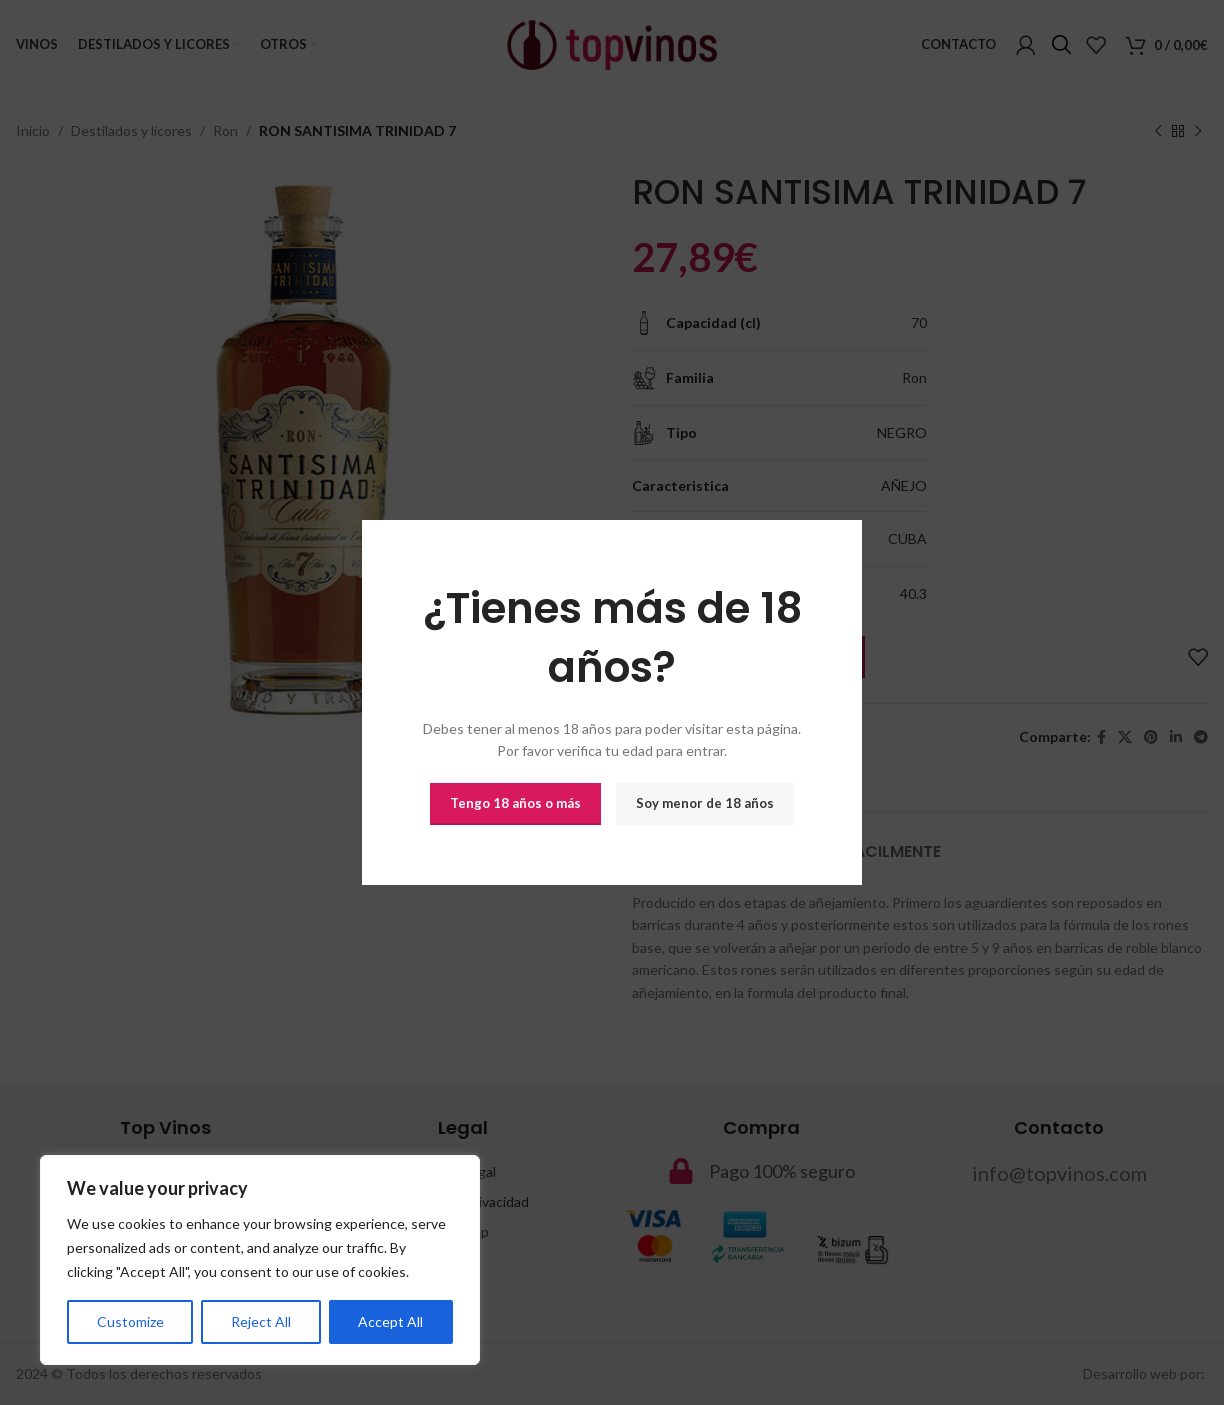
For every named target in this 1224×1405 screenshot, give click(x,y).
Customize (130, 1321)
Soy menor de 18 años (705, 803)
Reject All (261, 1321)
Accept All (390, 1321)
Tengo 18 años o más (515, 803)
